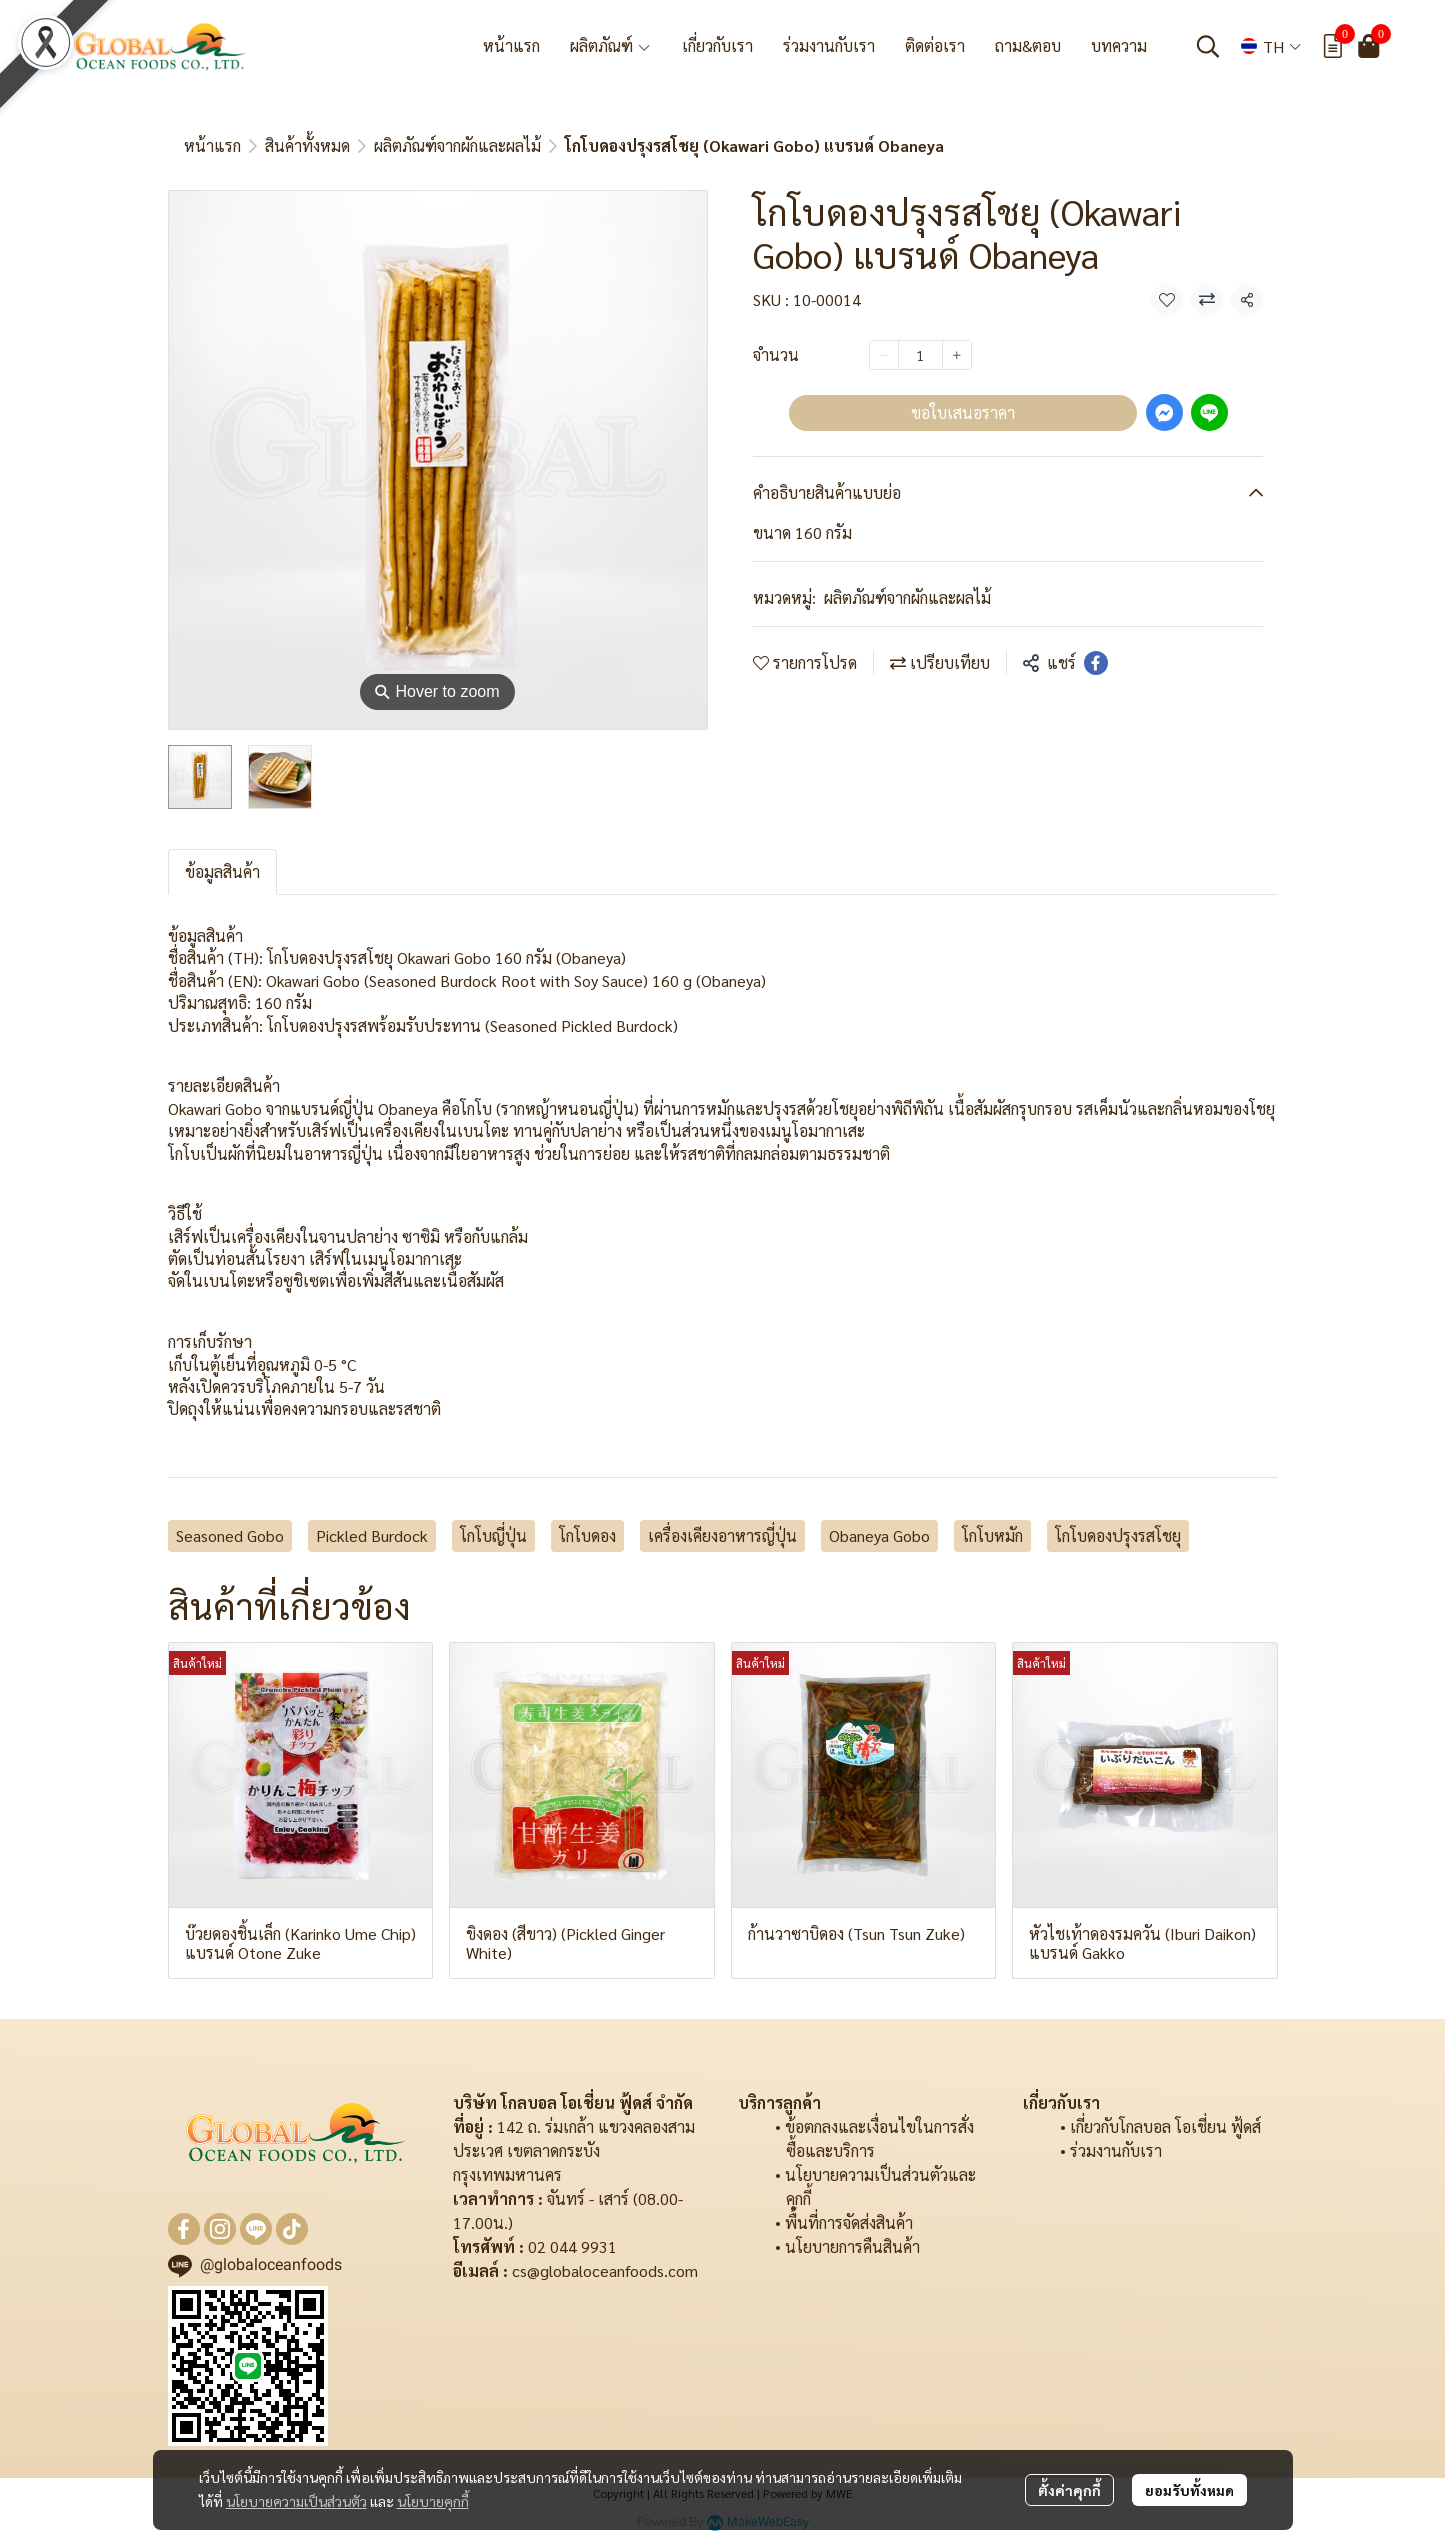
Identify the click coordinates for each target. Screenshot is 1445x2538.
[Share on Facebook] (1096, 663)
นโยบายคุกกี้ (433, 2501)
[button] (1208, 46)
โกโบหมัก (992, 1535)
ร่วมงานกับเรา (1116, 2150)
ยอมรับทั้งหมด (1189, 2490)
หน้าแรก (212, 145)
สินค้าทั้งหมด (307, 145)
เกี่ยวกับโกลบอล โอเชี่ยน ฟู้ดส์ (1165, 2126)
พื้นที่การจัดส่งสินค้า (849, 2222)
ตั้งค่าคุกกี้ (1069, 2490)
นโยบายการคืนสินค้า (852, 2246)
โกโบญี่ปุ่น (493, 1535)
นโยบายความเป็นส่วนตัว (296, 2501)
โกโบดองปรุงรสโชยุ (1118, 1535)
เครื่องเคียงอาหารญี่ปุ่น (722, 1535)
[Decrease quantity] (884, 355)
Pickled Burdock (372, 1535)
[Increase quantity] (957, 355)
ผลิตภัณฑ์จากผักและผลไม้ (457, 145)
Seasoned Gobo (230, 1535)
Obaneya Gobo (879, 1535)
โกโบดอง (587, 1535)
